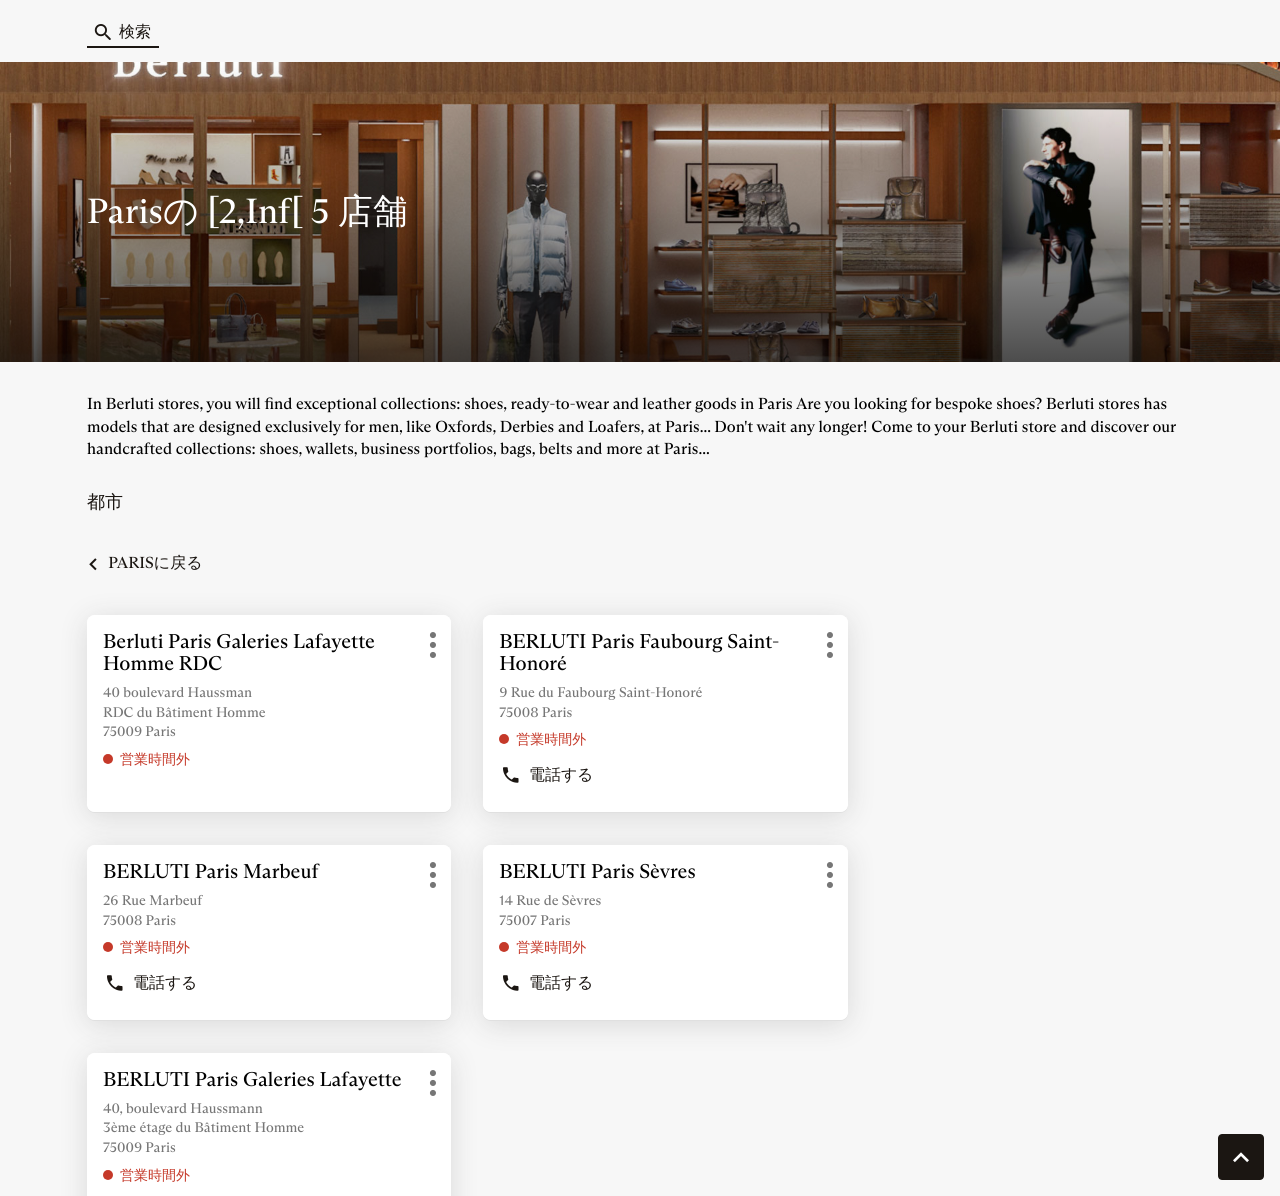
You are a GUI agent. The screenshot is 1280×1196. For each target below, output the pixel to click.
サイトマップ (683, 1151)
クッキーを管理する (117, 1151)
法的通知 (961, 1151)
